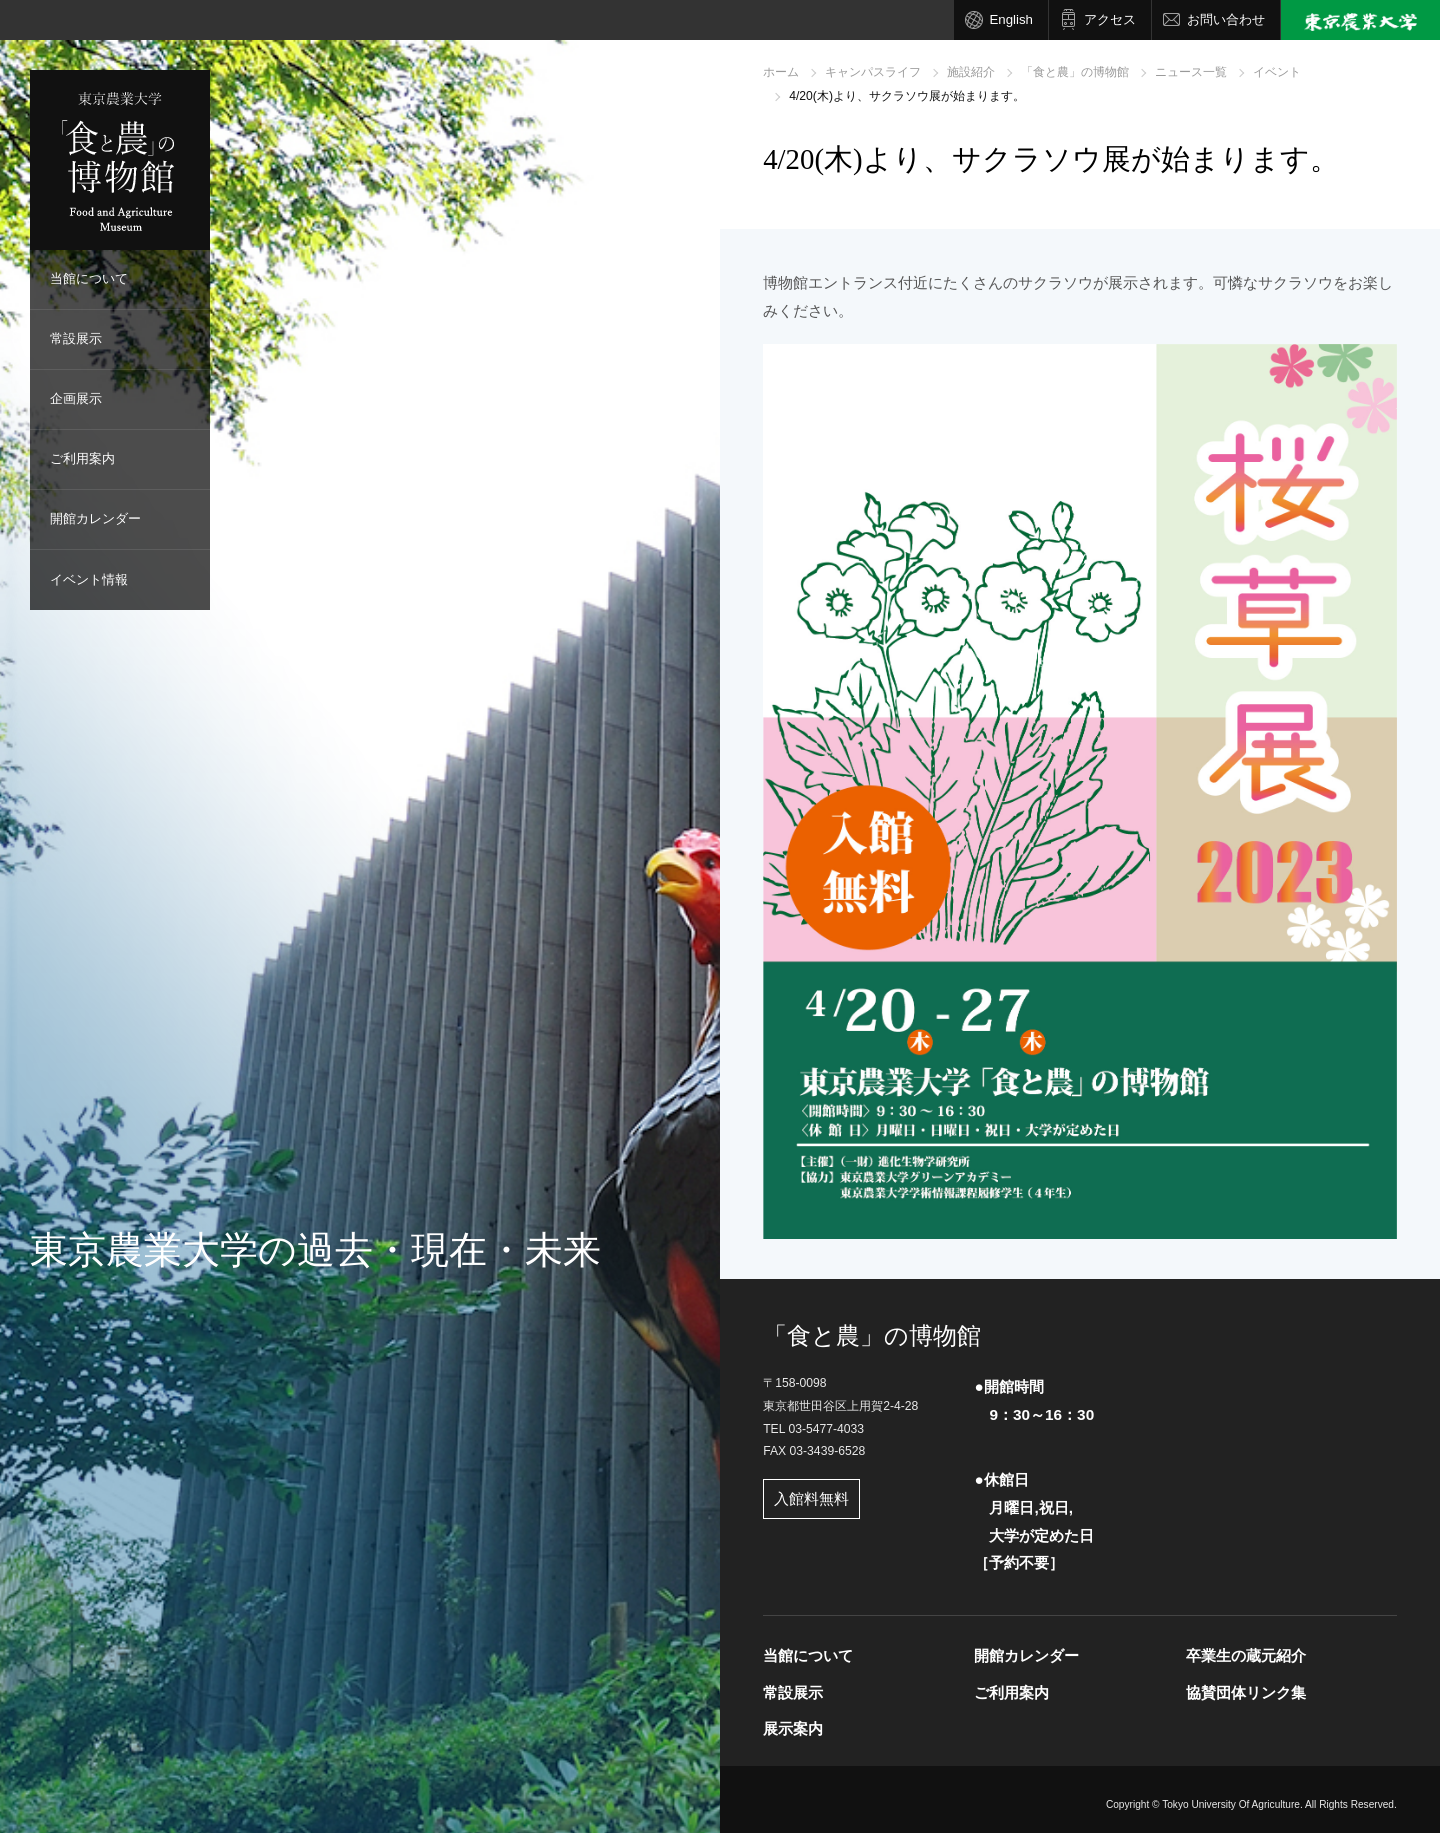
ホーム (781, 72)
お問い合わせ (1226, 19)
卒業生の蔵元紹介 (1246, 1655)
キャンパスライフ (873, 72)
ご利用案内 (82, 458)
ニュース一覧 (1191, 72)
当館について (89, 278)
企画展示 (76, 398)
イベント (1277, 72)
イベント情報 (89, 579)
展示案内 (793, 1728)
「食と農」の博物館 (1075, 72)
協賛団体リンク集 (1246, 1692)
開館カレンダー (95, 518)
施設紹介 (971, 72)
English (1011, 19)
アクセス (1110, 19)
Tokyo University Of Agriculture (1231, 1804)
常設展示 (76, 338)
